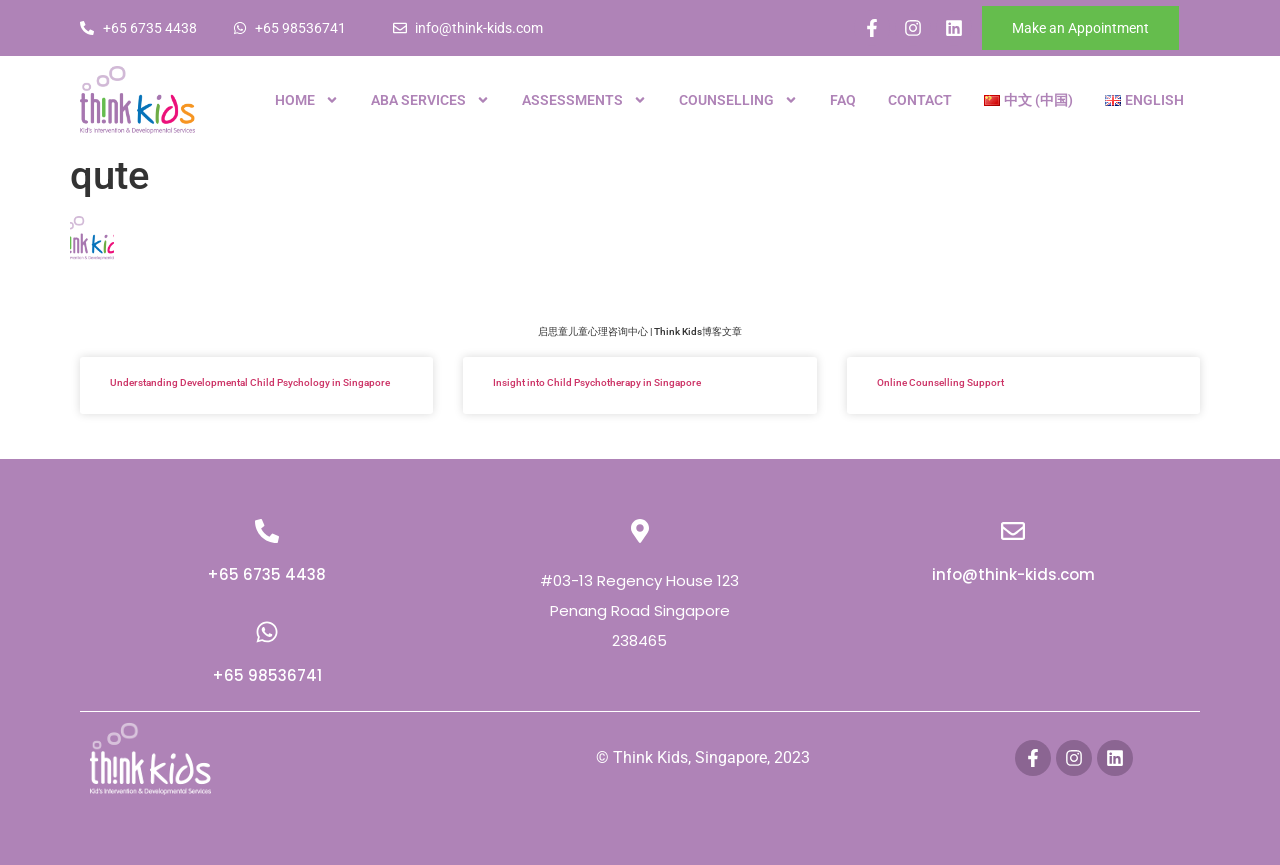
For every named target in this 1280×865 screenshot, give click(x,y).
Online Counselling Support (940, 382)
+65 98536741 (267, 675)
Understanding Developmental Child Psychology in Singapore (250, 382)
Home (307, 100)
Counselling (738, 100)
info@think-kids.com (1013, 574)
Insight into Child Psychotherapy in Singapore (597, 382)
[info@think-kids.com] (1013, 531)
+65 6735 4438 (266, 574)
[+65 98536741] (267, 632)
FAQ (843, 100)
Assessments (584, 100)
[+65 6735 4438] (267, 531)
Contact (920, 100)
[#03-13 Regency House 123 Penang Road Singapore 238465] (640, 531)
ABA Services (430, 100)
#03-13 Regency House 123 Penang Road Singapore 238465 (639, 610)
